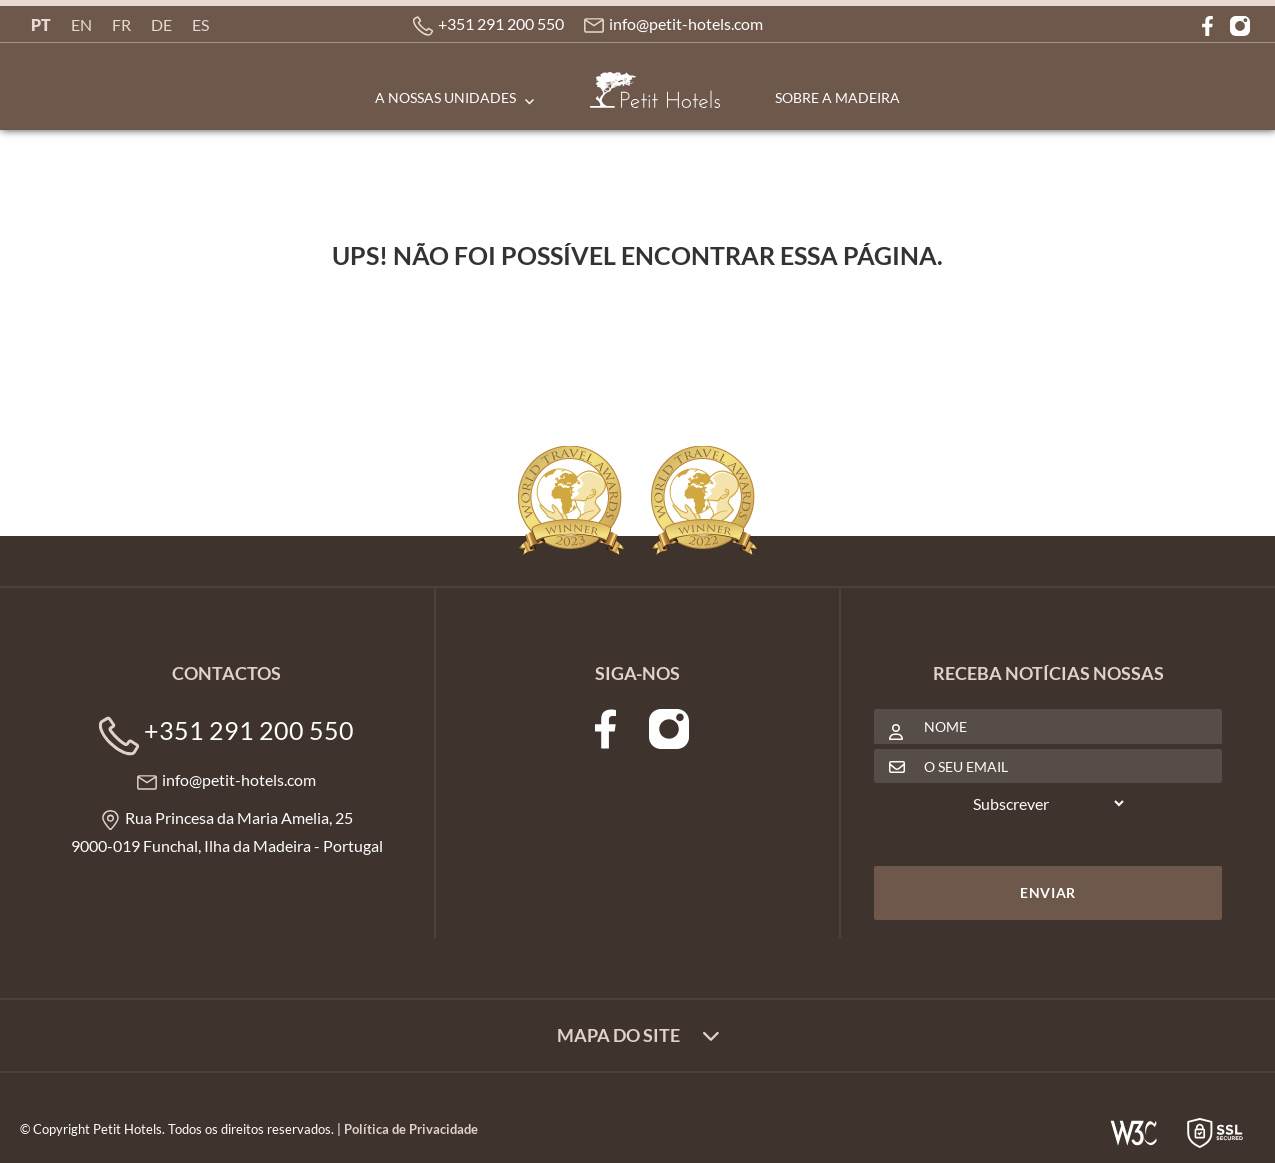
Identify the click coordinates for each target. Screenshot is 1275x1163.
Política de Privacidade (411, 1129)
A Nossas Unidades (445, 97)
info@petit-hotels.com (686, 23)
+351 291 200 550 (501, 23)
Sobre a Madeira (837, 97)
